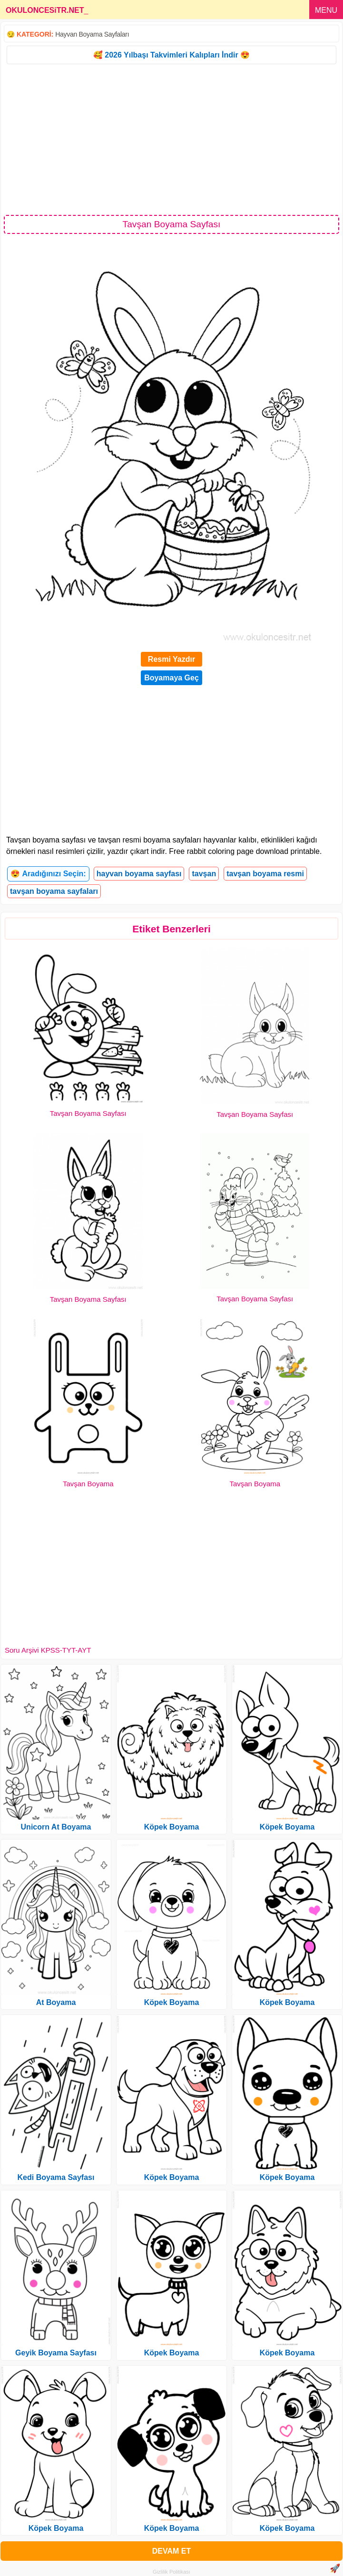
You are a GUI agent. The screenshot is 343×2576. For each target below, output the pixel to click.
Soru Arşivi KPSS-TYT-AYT (48, 1650)
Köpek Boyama (56, 2528)
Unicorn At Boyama (56, 1827)
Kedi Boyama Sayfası (56, 2177)
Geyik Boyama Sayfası (56, 2353)
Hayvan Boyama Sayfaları (92, 34)
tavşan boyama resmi (265, 874)
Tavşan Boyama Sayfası (88, 1113)
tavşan (204, 874)
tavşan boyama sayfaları (54, 891)
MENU (326, 10)
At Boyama (56, 2002)
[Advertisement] (171, 138)
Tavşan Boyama (88, 1484)
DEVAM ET (171, 2551)
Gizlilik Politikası (171, 2572)
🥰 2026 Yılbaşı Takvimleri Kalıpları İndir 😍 (171, 55)
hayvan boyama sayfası (139, 874)
